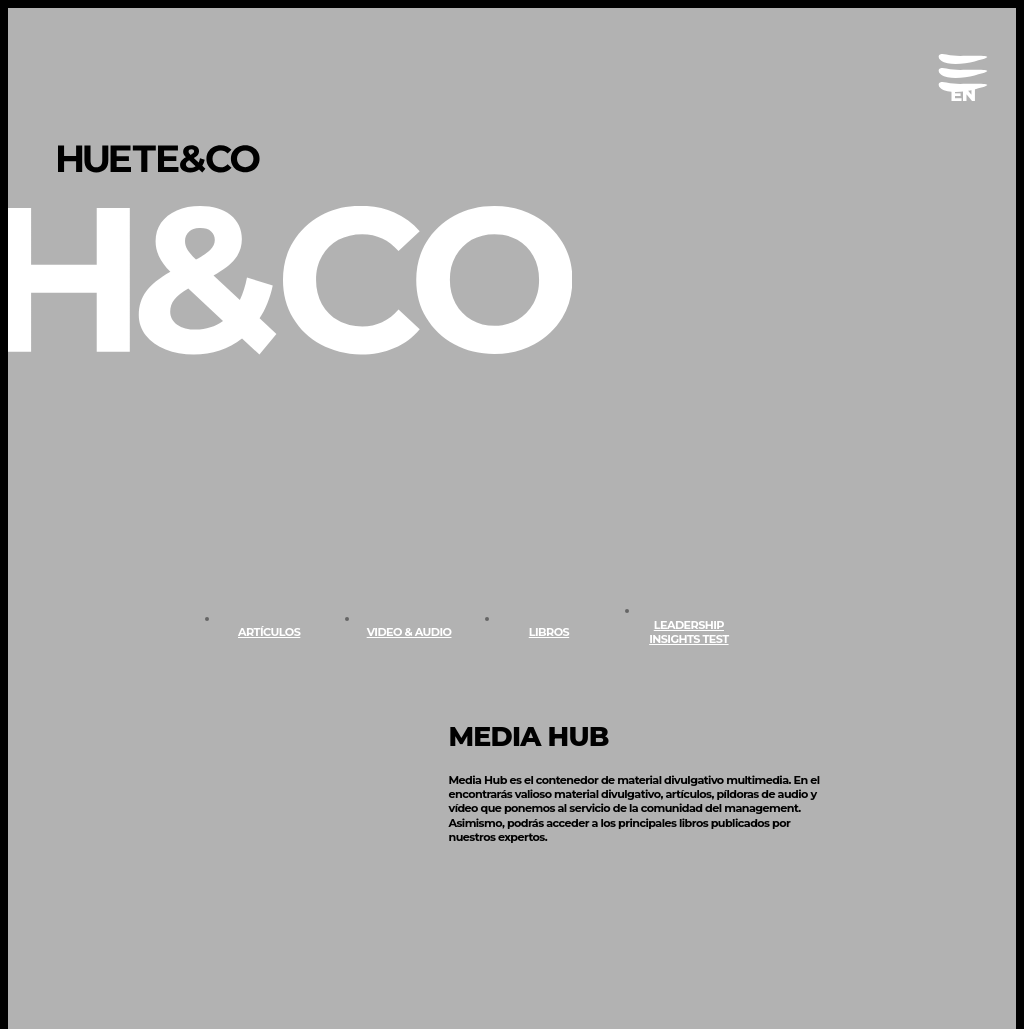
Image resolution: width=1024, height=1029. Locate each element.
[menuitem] (962, 95)
